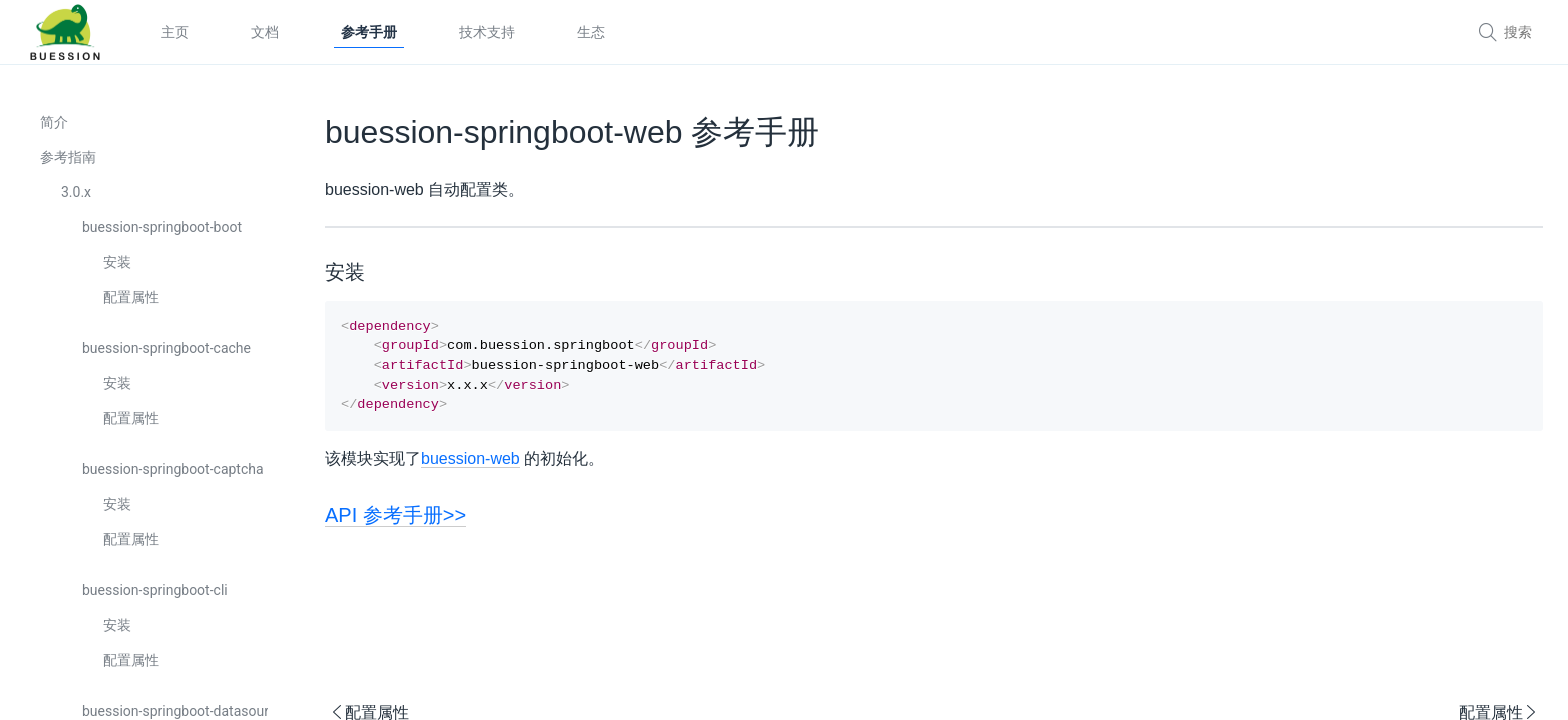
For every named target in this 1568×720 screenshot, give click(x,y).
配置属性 (131, 297)
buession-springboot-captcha (173, 469)
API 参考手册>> (395, 525)
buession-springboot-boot (162, 227)
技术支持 (487, 32)
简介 (54, 122)
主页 (175, 32)
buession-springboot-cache (166, 348)
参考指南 (68, 157)
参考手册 (369, 32)
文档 (265, 32)
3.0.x (76, 192)
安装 (117, 262)
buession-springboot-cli (155, 590)
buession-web (470, 468)
